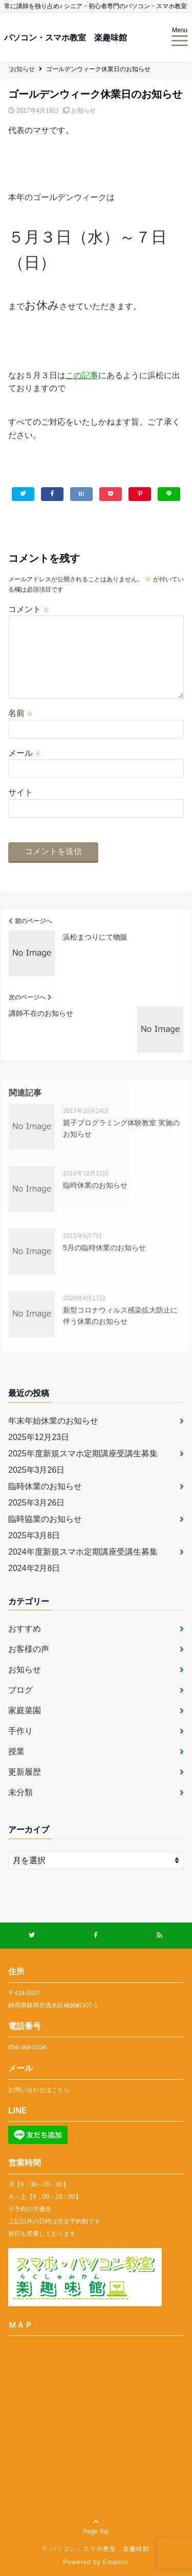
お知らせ (83, 110)
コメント (28, 609)
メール (24, 753)
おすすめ (24, 1628)
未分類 (20, 1792)
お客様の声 (28, 1649)
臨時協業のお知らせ (45, 1519)
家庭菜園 (24, 1710)
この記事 (82, 375)
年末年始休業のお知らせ (53, 1420)
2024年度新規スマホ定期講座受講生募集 (83, 1551)
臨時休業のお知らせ (45, 1486)
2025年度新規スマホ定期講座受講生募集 (83, 1453)
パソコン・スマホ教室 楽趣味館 (65, 38)
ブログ (20, 1690)
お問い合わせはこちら (39, 2089)
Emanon (116, 2562)
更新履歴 (24, 1771)
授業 (16, 1751)
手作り (20, 1731)
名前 (20, 713)
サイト (20, 792)
